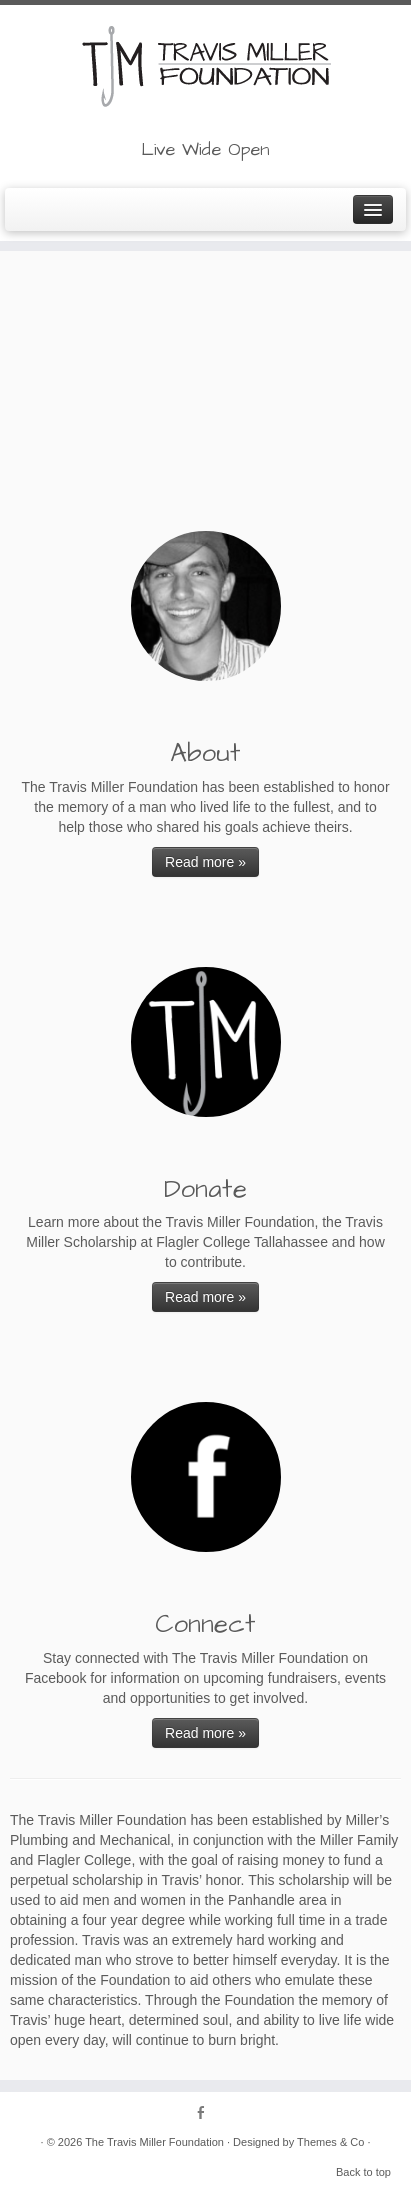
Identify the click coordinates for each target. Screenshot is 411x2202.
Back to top (363, 2172)
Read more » (205, 862)
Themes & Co (330, 2142)
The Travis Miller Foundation (154, 2142)
